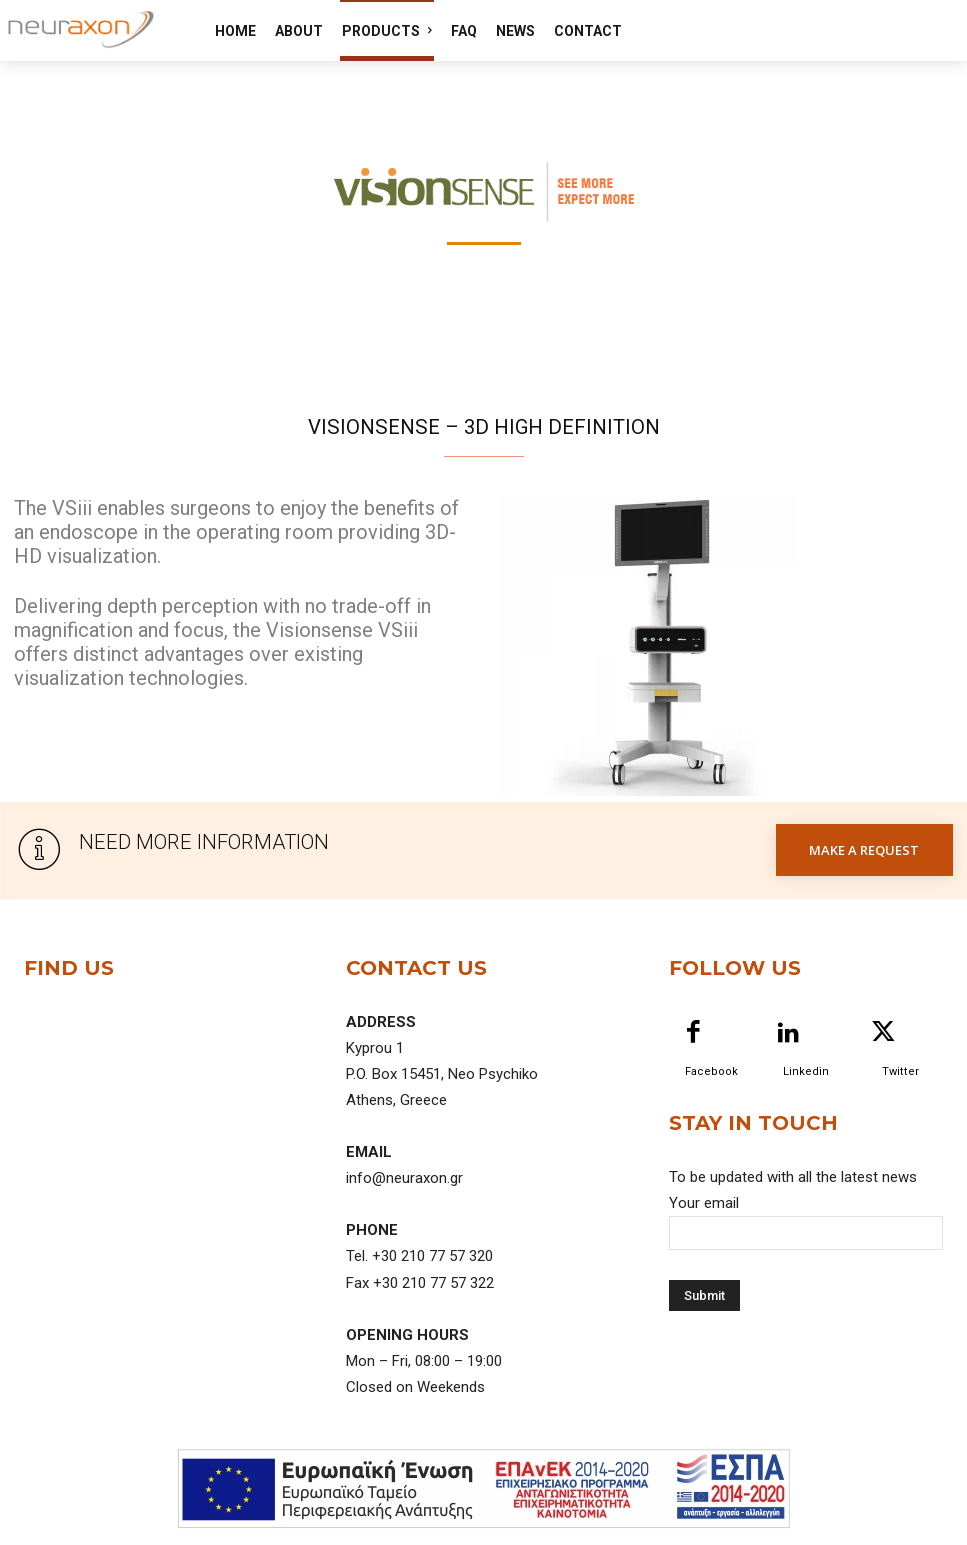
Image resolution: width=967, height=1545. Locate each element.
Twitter (900, 1071)
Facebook (711, 1071)
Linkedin (806, 1071)
